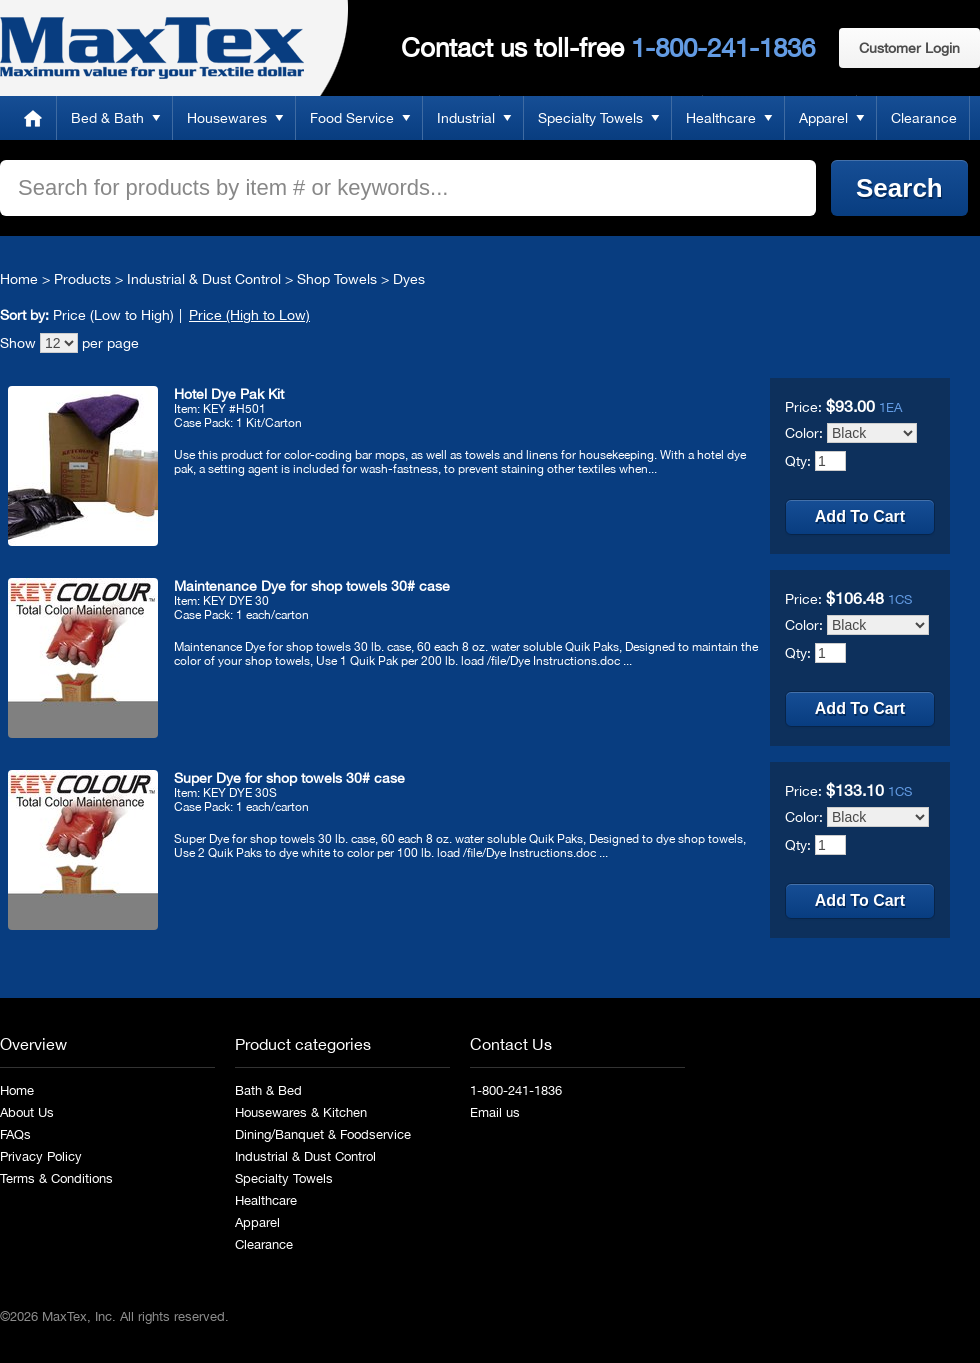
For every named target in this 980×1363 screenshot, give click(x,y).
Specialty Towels (590, 118)
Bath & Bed (268, 1090)
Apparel (823, 118)
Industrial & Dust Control (204, 279)
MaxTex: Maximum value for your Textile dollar (152, 48)
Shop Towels (337, 279)
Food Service (352, 118)
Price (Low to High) (113, 315)
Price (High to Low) (249, 315)
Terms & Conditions (56, 1178)
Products (82, 279)
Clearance (924, 118)
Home (33, 118)
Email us (495, 1112)
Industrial (466, 118)
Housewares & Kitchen (301, 1112)
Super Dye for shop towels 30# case (289, 778)
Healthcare (721, 118)
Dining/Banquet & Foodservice (323, 1134)
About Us (27, 1112)
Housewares (227, 118)
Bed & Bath (107, 118)
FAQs (15, 1134)
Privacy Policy (41, 1156)
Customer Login (909, 48)
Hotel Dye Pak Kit (229, 394)
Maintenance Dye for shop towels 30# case (312, 586)
